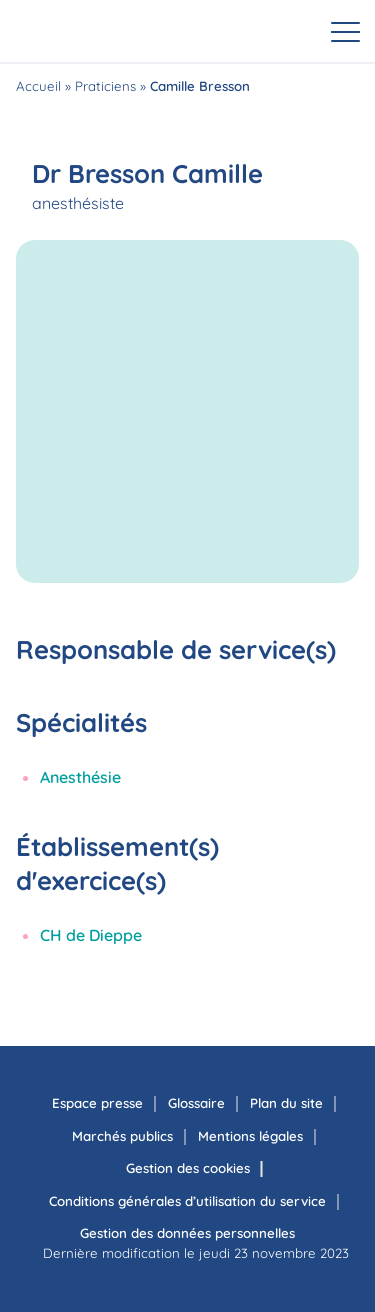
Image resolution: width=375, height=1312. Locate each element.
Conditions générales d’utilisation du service (187, 1201)
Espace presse (97, 1103)
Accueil (38, 86)
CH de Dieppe (91, 935)
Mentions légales (250, 1136)
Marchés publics (122, 1136)
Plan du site (286, 1103)
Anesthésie (80, 777)
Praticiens (105, 86)
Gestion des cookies (188, 1168)
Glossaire (196, 1103)
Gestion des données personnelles (187, 1233)
